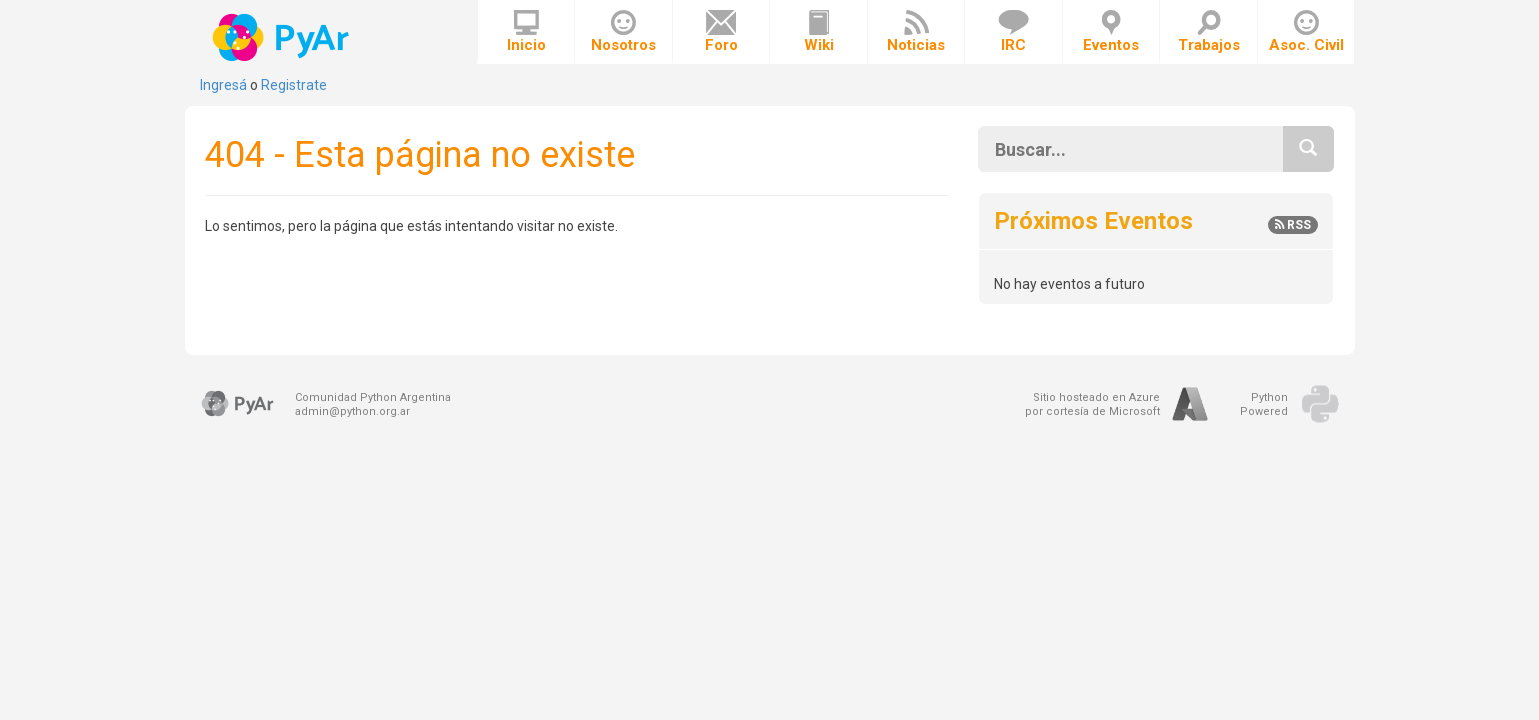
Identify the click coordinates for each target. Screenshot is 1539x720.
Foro (721, 32)
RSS (1293, 225)
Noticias (916, 32)
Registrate (294, 85)
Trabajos (1209, 32)
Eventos (1111, 32)
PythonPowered (1264, 404)
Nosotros (623, 32)
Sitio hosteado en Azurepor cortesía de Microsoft (1092, 404)
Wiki (819, 32)
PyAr (282, 37)
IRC (1013, 32)
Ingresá (223, 85)
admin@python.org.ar (352, 411)
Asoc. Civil (1306, 32)
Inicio (526, 32)
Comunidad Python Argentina (373, 397)
